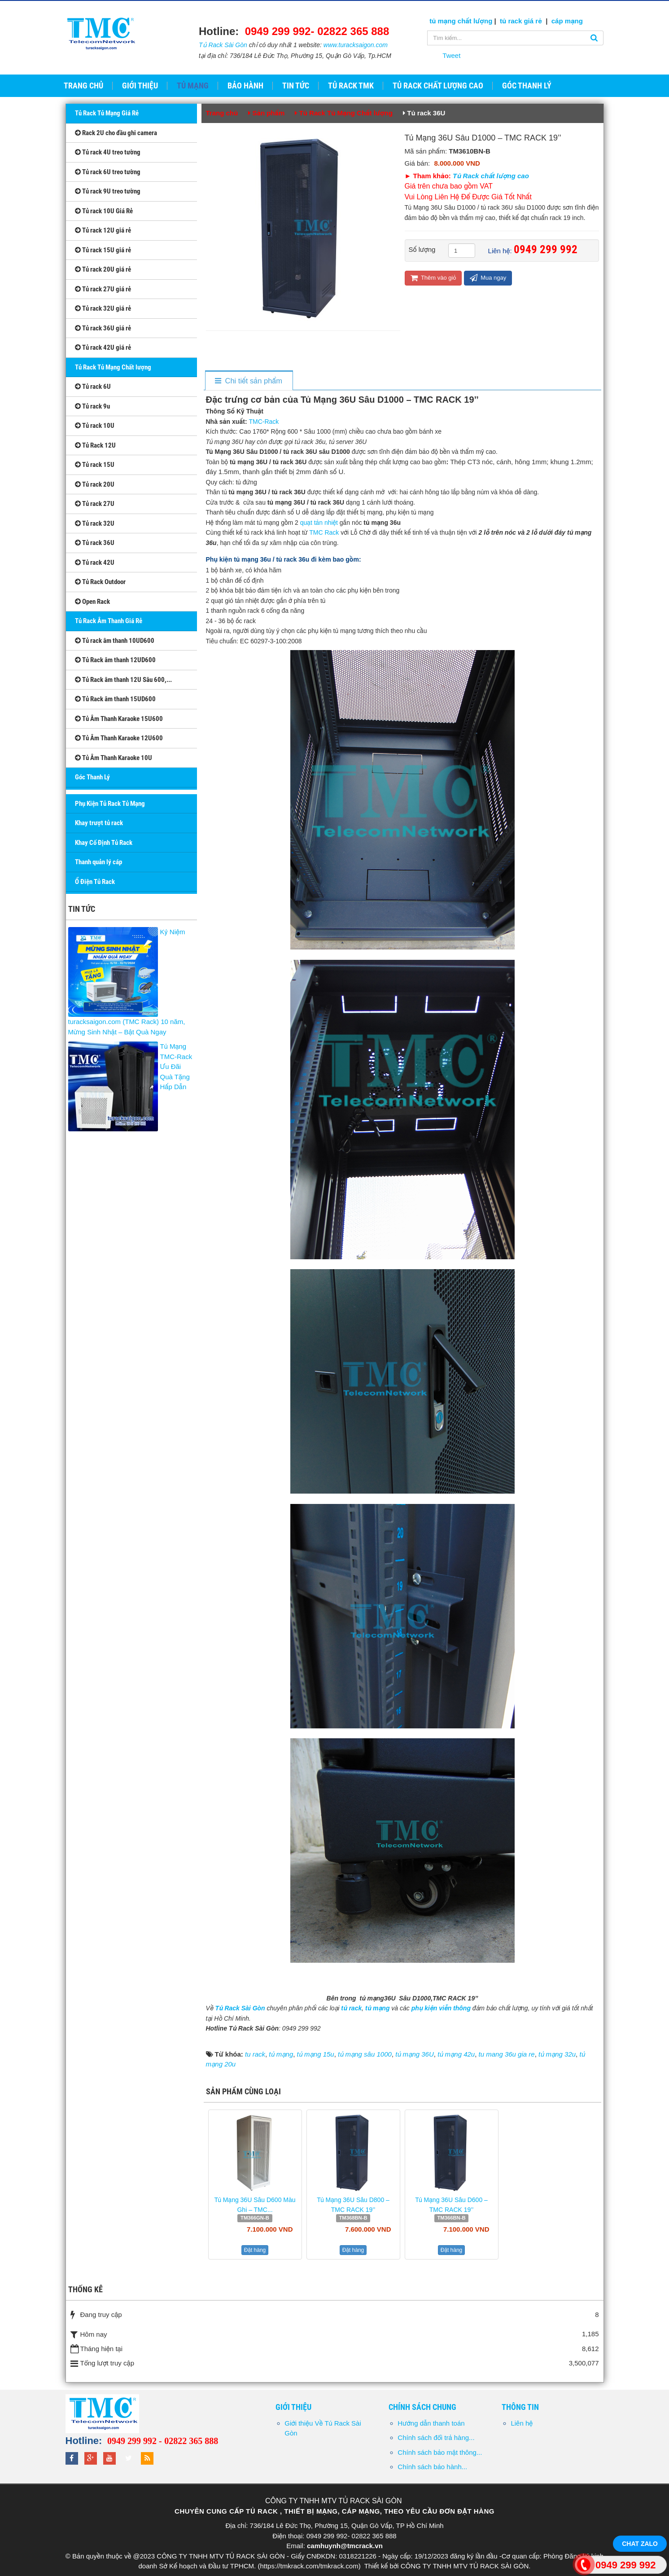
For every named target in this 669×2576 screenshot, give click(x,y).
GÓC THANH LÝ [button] (526, 86)
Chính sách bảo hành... (432, 2466)
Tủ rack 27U (94, 504)
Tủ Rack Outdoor (100, 582)
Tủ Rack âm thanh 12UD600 (115, 660)
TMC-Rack (264, 421)
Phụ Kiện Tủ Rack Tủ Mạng (110, 804)
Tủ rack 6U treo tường (107, 172)
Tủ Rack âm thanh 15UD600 (115, 699)
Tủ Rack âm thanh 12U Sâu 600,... (123, 680)
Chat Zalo (640, 2543)
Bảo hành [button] (245, 86)
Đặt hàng (255, 2250)
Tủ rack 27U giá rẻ (103, 289)
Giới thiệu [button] (140, 86)
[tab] (248, 381)
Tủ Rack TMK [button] (351, 86)
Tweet (451, 55)
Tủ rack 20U (94, 484)
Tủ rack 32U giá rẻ (103, 308)
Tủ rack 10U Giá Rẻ (104, 211)
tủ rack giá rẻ (522, 21)
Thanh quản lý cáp (98, 862)
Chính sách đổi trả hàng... (436, 2437)
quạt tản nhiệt (319, 522)
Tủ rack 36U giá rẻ (103, 328)
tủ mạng (443, 21)
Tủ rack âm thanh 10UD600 (114, 641)
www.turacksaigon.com (356, 44)
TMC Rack (324, 532)
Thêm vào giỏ (433, 277)
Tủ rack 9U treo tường (107, 191)
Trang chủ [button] (83, 86)
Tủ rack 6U (93, 386)
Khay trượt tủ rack (99, 823)
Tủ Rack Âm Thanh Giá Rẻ (108, 621)
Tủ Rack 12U (95, 445)
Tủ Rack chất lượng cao (491, 176)
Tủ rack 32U (94, 523)
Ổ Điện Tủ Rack (95, 882)
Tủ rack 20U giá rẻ (103, 269)
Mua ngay (488, 277)
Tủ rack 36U (94, 543)
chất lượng (475, 21)
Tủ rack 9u (92, 406)
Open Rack (92, 602)
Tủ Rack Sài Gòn (223, 44)
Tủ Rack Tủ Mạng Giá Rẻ (107, 113)
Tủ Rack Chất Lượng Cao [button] (438, 86)
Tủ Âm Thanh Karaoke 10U (113, 758)
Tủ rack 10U (94, 426)
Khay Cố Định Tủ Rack (103, 843)
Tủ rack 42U (94, 562)
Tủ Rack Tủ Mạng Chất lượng (113, 367)
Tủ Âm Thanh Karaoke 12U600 (119, 738)
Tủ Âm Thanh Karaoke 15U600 (119, 719)
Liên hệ (522, 2423)
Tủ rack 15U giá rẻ (103, 250)
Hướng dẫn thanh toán (431, 2423)
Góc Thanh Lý (92, 777)
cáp (557, 21)
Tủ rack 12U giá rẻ (103, 230)
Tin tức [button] (295, 86)
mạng (573, 21)
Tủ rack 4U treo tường (107, 152)
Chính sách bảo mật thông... (440, 2452)
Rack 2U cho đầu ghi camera (116, 133)
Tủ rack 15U (94, 465)
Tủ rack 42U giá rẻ (103, 347)
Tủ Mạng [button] (193, 86)
